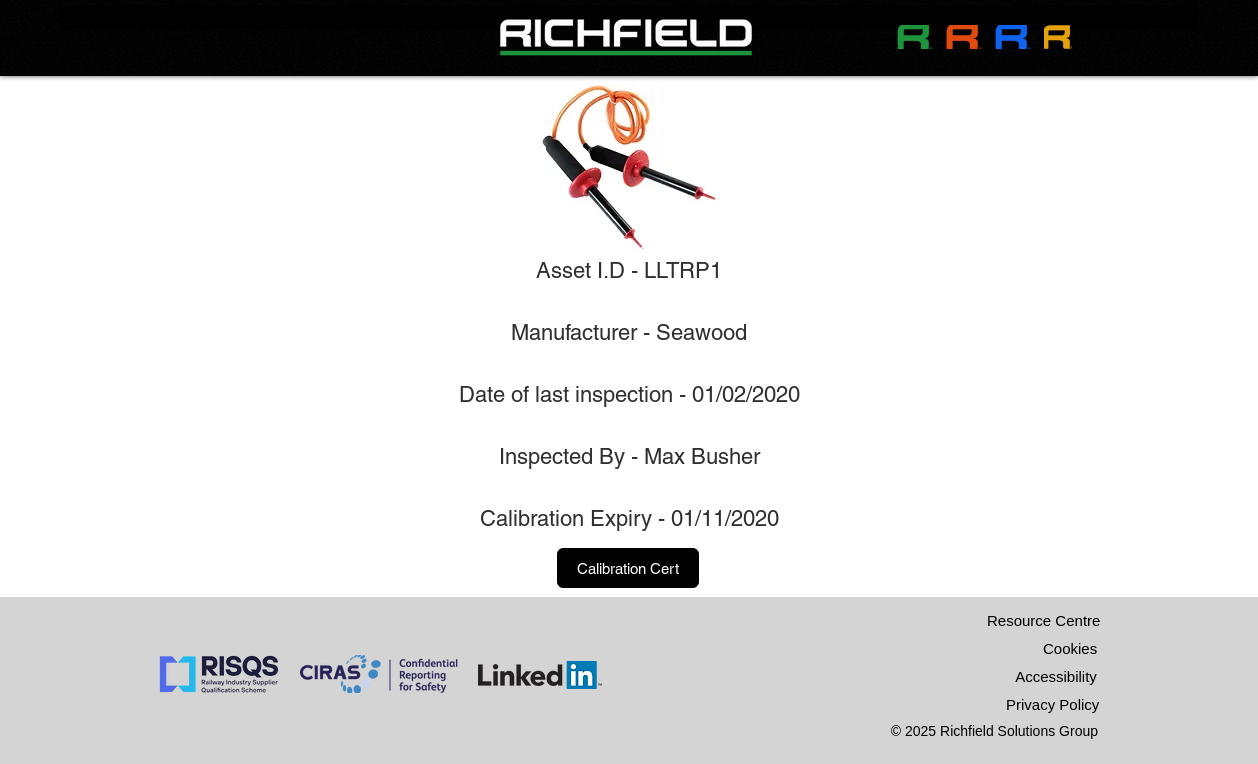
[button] (628, 568)
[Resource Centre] (1043, 621)
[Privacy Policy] (1052, 705)
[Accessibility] (1056, 677)
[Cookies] (1070, 649)
